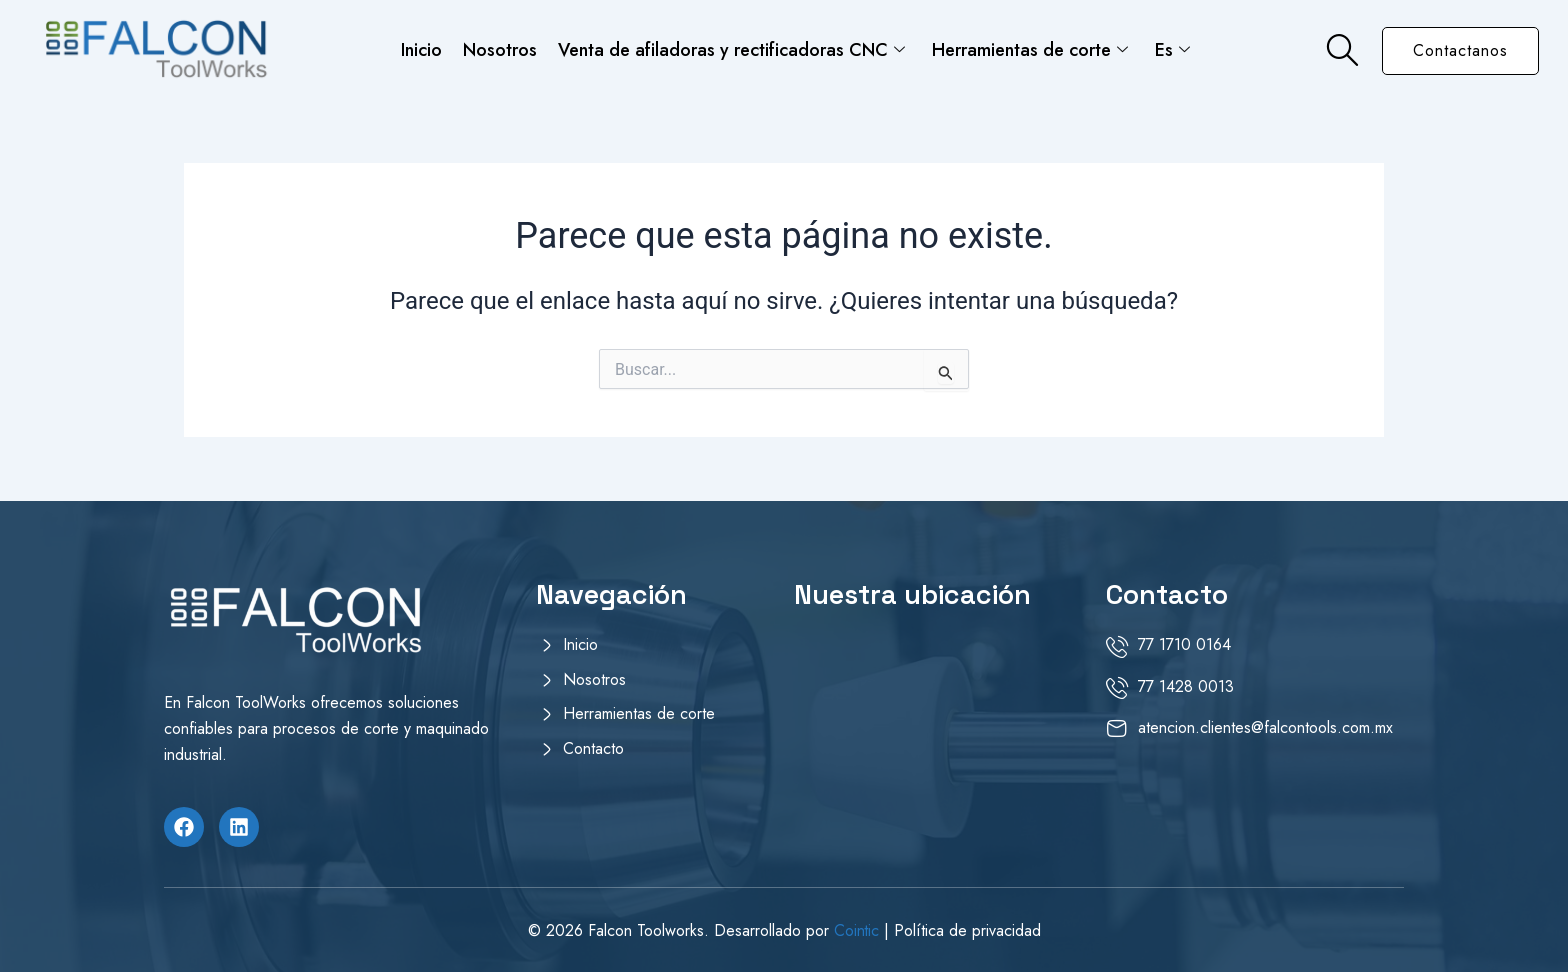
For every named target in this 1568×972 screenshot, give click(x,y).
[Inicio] (654, 649)
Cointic (858, 930)
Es (1170, 49)
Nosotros (501, 49)
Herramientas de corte (1029, 49)
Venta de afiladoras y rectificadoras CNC (731, 49)
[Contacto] (654, 753)
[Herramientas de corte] (654, 718)
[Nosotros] (654, 684)
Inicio (423, 49)
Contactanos (1460, 50)
